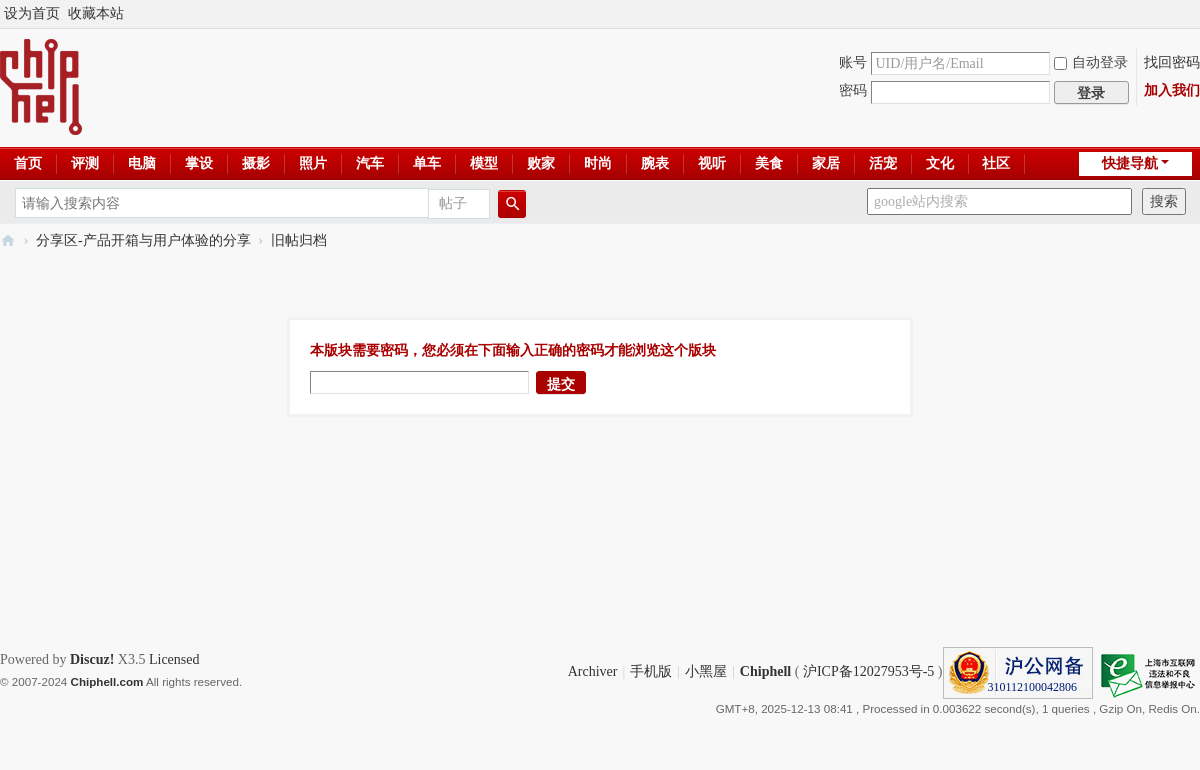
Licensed (174, 659)
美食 (769, 163)
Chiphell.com (107, 681)
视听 (712, 163)
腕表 (655, 163)
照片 (313, 163)
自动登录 (1091, 62)
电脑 (142, 163)
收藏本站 (96, 13)
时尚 (598, 163)
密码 (853, 90)
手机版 (651, 671)
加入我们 (1172, 90)
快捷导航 (1130, 163)
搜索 (1164, 201)
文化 (940, 163)
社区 (996, 163)
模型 (484, 163)
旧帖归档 (299, 240)
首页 (28, 163)
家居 (826, 163)
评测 (85, 163)
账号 (853, 62)
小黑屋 (706, 671)
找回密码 (1172, 62)
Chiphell (765, 671)
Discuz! (92, 659)
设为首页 (32, 13)
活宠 (883, 163)
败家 (541, 163)
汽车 (370, 163)
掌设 (199, 163)
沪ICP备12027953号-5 (868, 671)
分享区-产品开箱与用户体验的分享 (143, 240)
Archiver (593, 671)
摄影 (256, 163)
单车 (427, 163)
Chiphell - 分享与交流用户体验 (8, 240)
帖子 (453, 203)
